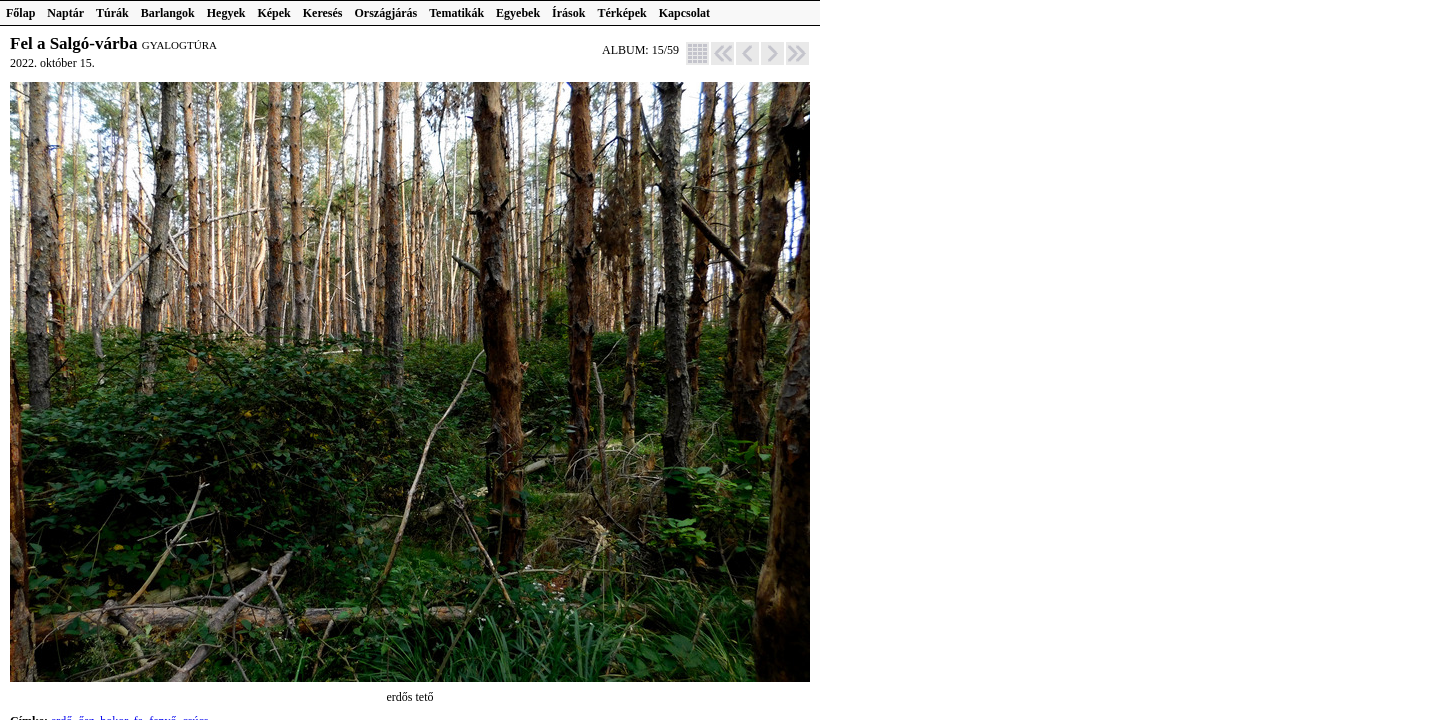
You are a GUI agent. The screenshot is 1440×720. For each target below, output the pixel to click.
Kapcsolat (684, 13)
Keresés (323, 13)
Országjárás (386, 13)
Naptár (65, 13)
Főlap (20, 13)
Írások (568, 13)
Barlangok (168, 13)
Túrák (112, 13)
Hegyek (226, 13)
